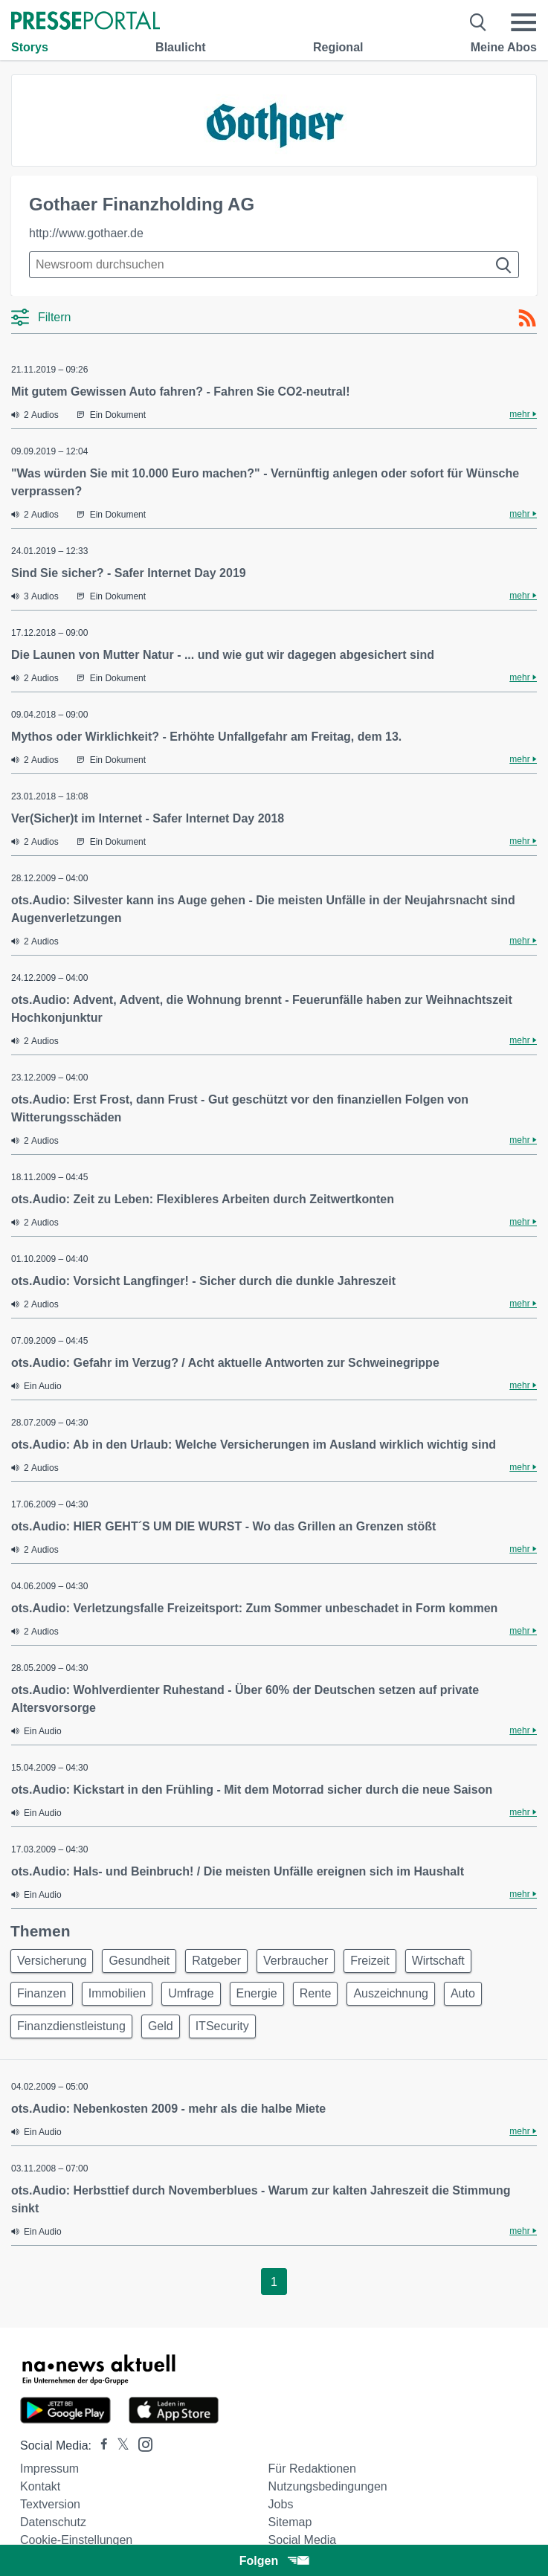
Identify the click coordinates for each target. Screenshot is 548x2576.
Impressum (49, 2468)
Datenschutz (53, 2522)
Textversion (50, 2504)
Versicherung (51, 1960)
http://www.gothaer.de (86, 233)
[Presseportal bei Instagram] (140, 2443)
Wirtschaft (438, 1960)
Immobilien (117, 1993)
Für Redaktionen (312, 2468)
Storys (29, 47)
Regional (338, 47)
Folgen (274, 2560)
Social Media (302, 2540)
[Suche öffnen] (478, 22)
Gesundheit (139, 1960)
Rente (316, 1993)
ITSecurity (222, 2026)
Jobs (281, 2504)
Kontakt (40, 2486)
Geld (160, 2026)
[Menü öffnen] (523, 22)
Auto (463, 1993)
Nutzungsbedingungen (327, 2486)
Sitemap (290, 2522)
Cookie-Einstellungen (76, 2540)
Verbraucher (295, 1960)
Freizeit (369, 1960)
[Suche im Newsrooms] (274, 264)
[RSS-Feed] (527, 318)
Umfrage (190, 1993)
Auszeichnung (390, 1993)
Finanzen (41, 1993)
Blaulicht (180, 47)
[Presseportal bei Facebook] (99, 2445)
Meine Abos (504, 47)
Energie (256, 1993)
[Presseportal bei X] (118, 2445)
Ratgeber (216, 1960)
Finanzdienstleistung (71, 2026)
